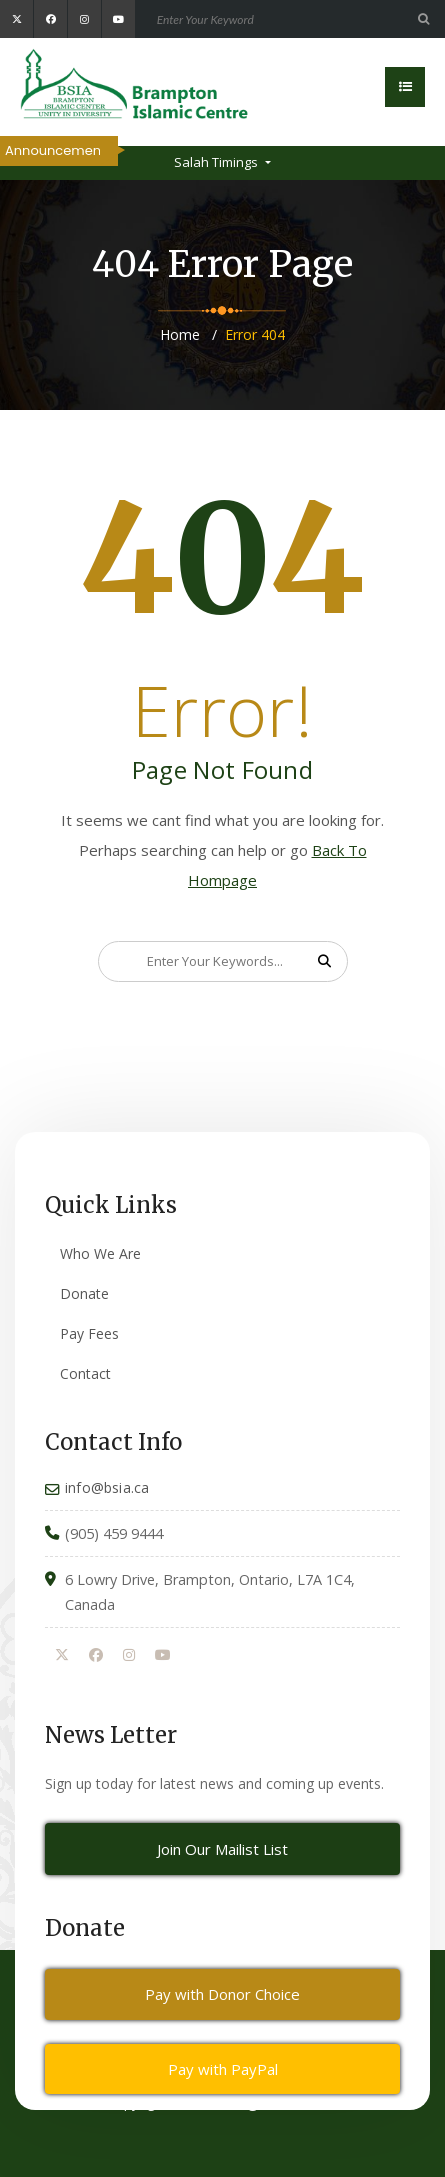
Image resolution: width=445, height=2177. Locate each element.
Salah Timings (217, 162)
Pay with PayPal (223, 2069)
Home (180, 334)
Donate (84, 1293)
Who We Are (100, 1253)
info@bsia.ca (107, 1487)
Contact (85, 1373)
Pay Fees (89, 1333)
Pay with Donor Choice (222, 1994)
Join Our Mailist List (222, 1849)
